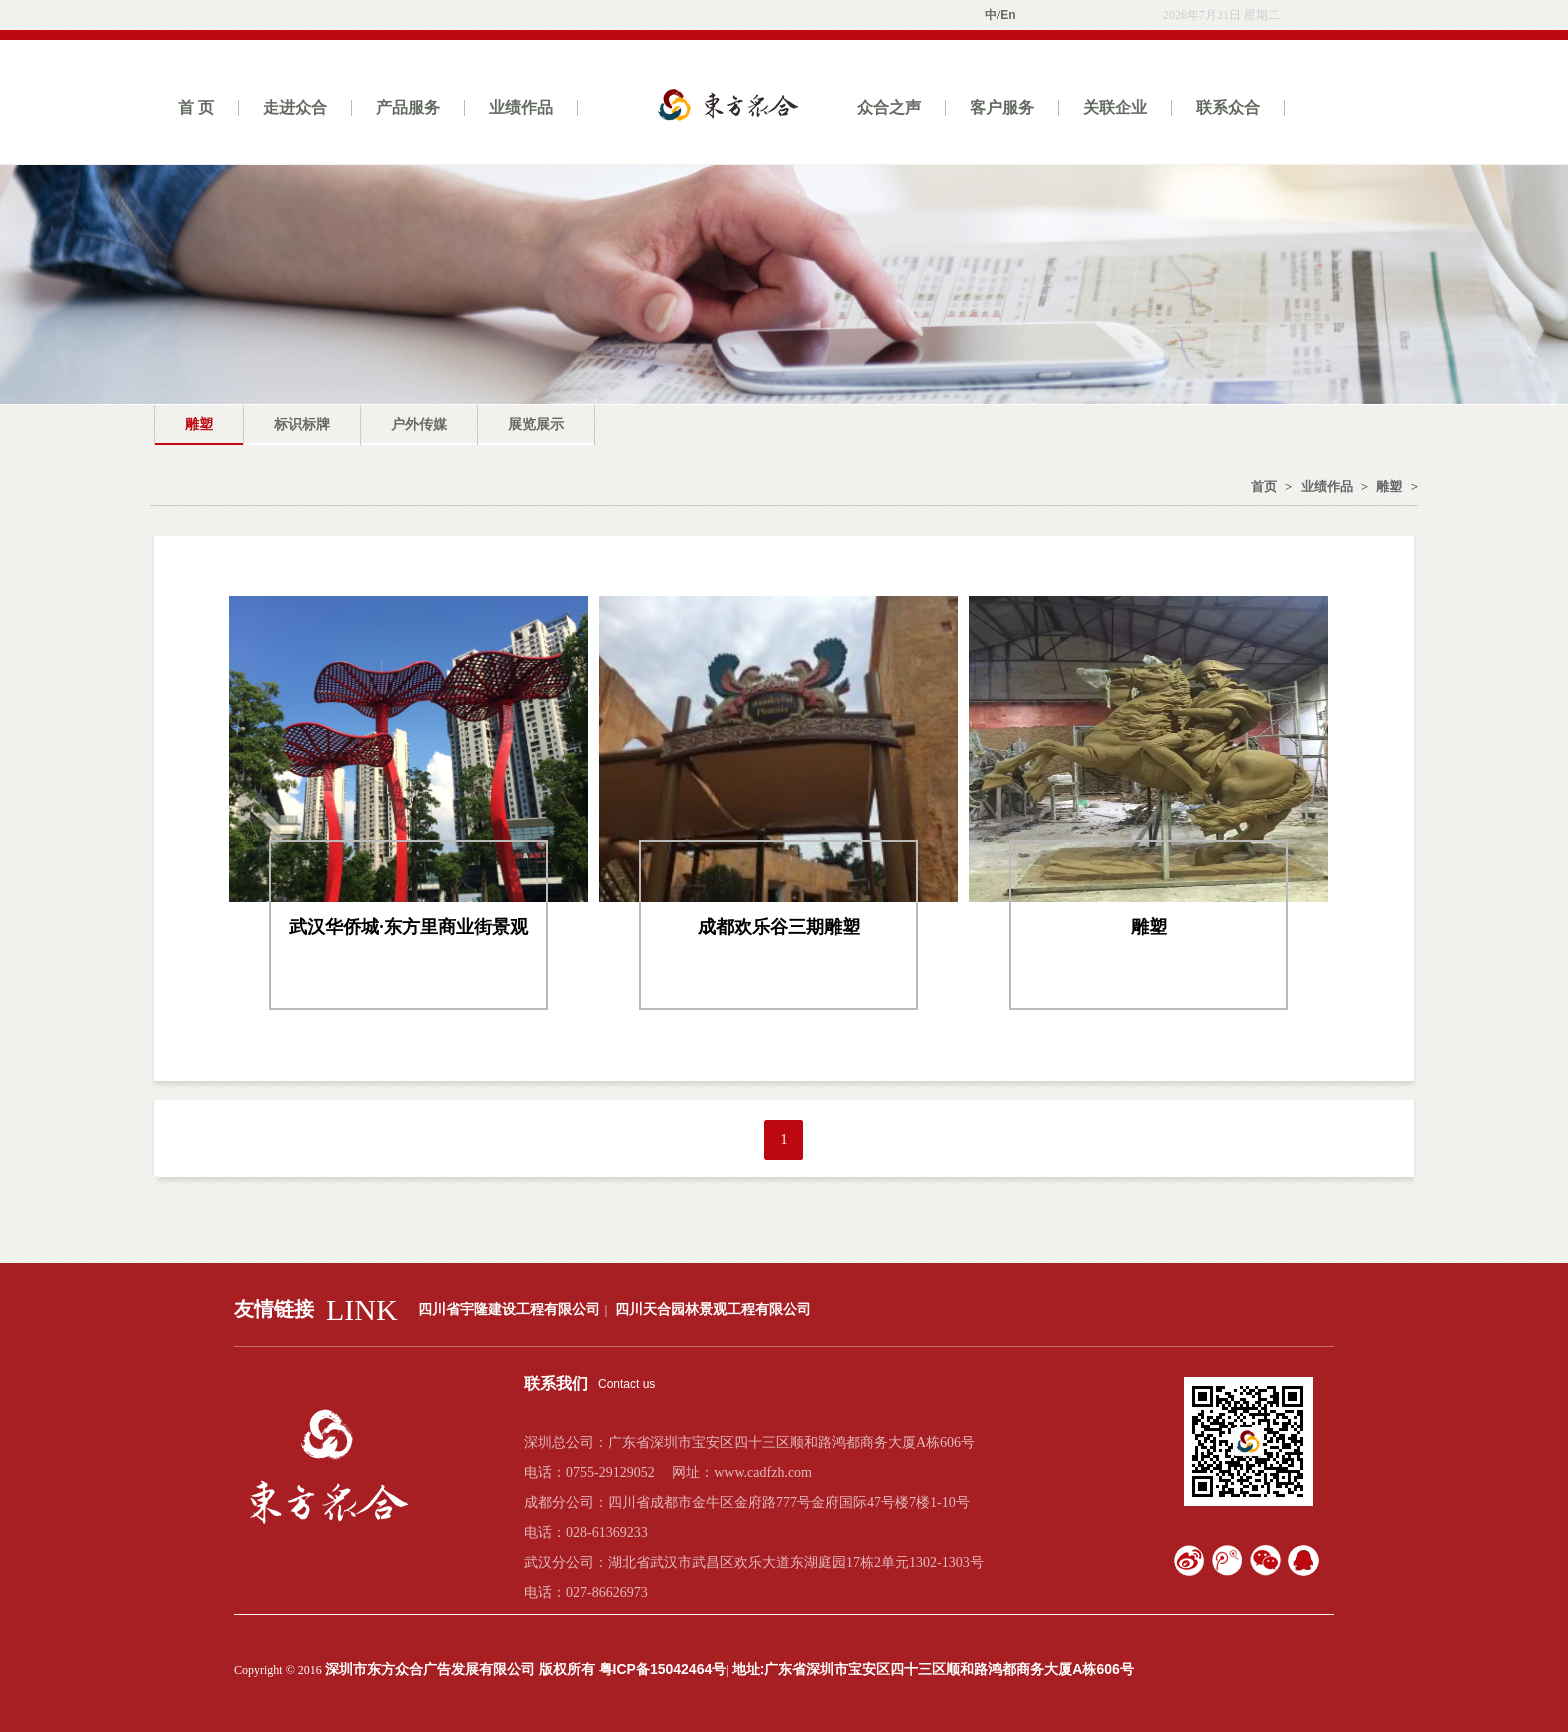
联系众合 (1228, 108)
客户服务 (1002, 108)
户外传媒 (419, 424)
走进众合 (295, 108)
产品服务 (408, 108)
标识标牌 (302, 424)
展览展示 (536, 424)
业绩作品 (521, 108)
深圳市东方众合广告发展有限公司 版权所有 (462, 1669)
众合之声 (889, 108)
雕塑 (199, 424)
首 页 (196, 108)
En (1007, 15)
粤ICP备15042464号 (663, 1669)
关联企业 (1115, 108)
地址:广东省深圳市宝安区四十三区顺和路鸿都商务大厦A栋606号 (933, 1669)
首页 (1264, 486)
